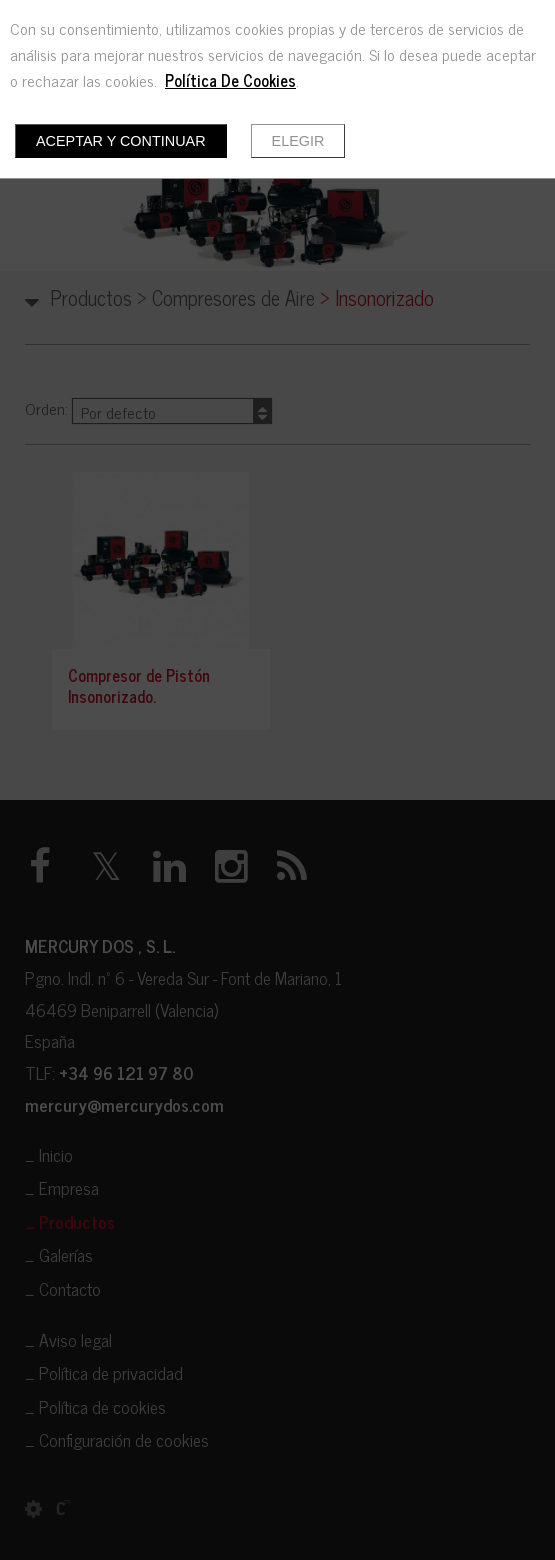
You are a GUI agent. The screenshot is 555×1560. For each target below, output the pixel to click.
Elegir (298, 141)
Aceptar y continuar (121, 141)
